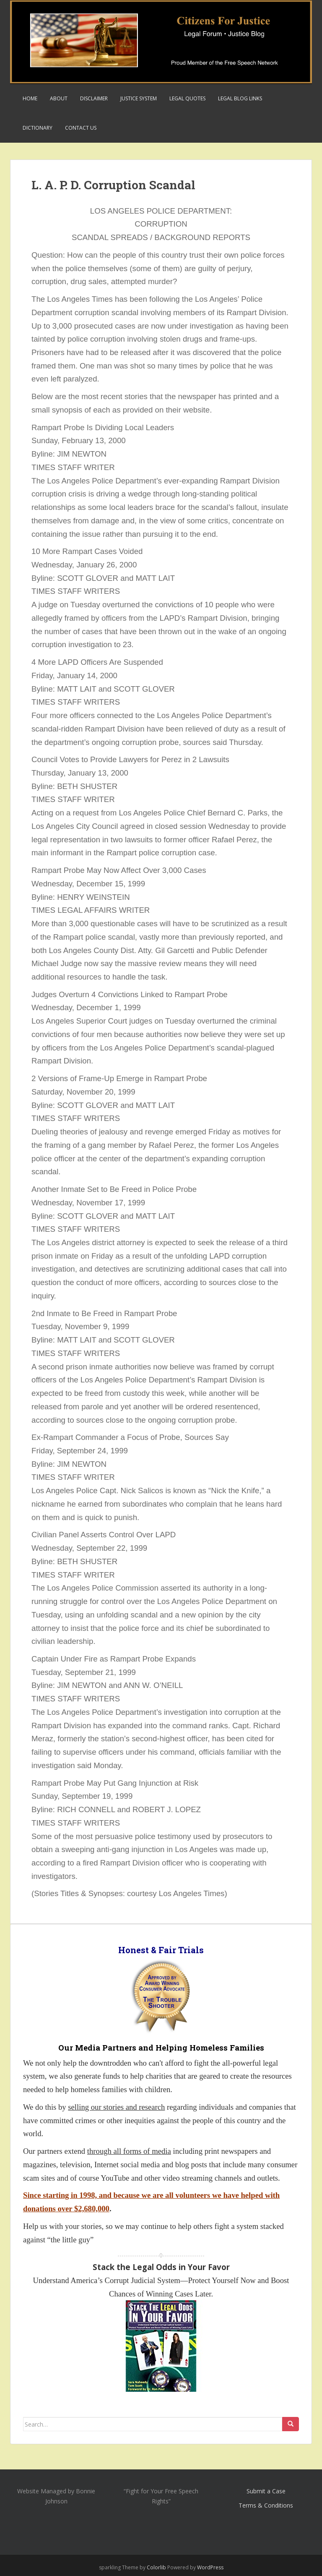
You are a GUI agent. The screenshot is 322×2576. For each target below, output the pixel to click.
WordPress (210, 2567)
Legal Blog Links (240, 98)
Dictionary (37, 127)
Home (30, 98)
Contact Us (80, 127)
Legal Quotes (187, 98)
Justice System (138, 98)
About (59, 98)
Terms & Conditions (266, 2505)
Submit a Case (266, 2491)
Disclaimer (94, 98)
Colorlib (156, 2567)
